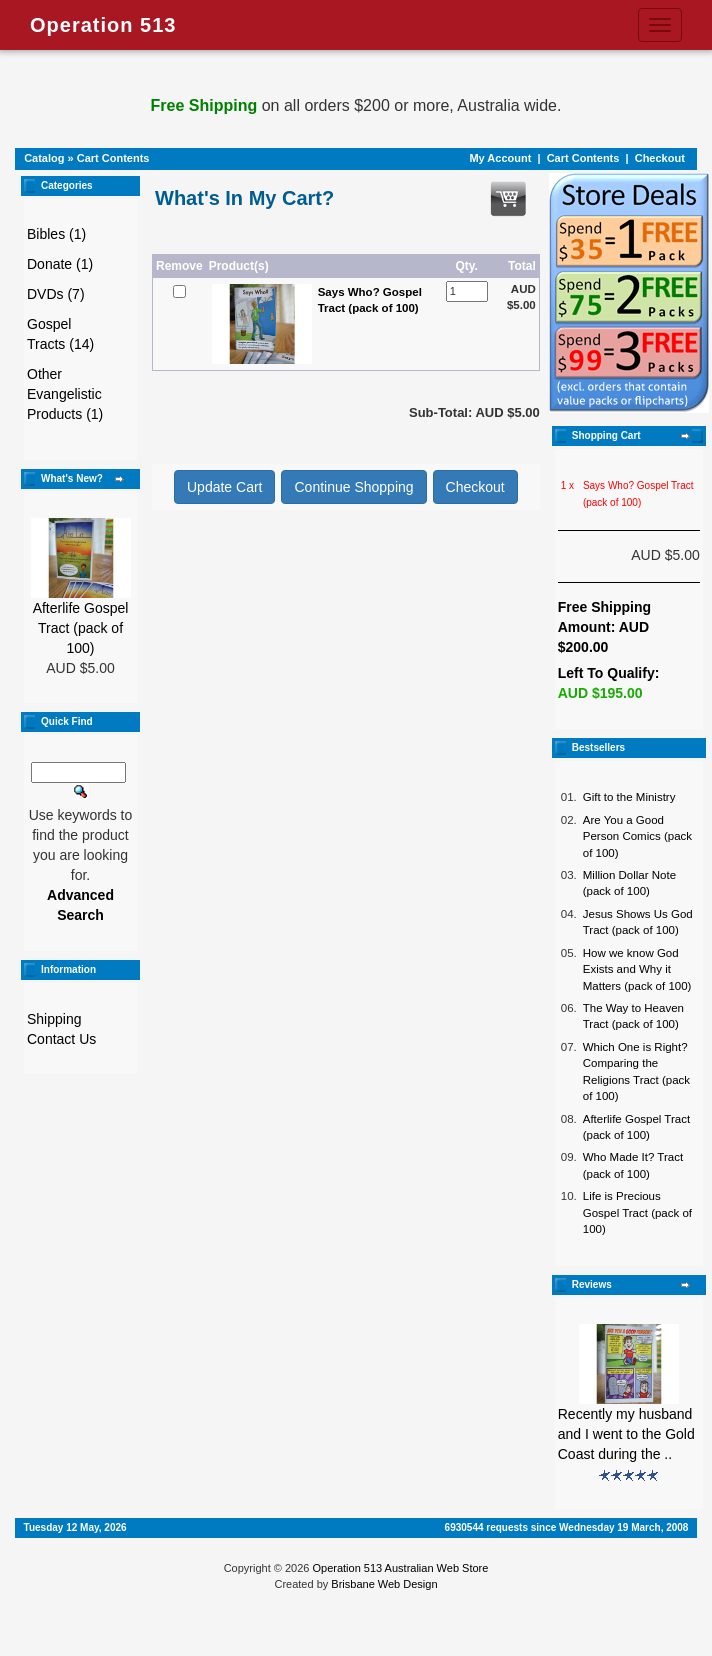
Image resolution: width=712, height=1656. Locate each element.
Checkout (660, 158)
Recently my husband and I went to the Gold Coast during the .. (626, 1434)
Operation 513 (103, 25)
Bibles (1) (56, 234)
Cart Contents (113, 158)
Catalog (44, 158)
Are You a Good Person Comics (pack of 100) (637, 836)
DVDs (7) (56, 294)
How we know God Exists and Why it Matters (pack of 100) (637, 969)
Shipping (54, 1019)
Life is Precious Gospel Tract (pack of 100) (637, 1212)
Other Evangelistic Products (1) (65, 394)
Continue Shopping (353, 487)
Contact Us (61, 1039)
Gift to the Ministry (629, 797)
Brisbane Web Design (384, 1584)
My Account (500, 158)
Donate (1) (60, 264)
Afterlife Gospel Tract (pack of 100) (81, 628)
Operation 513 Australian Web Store (400, 1568)
